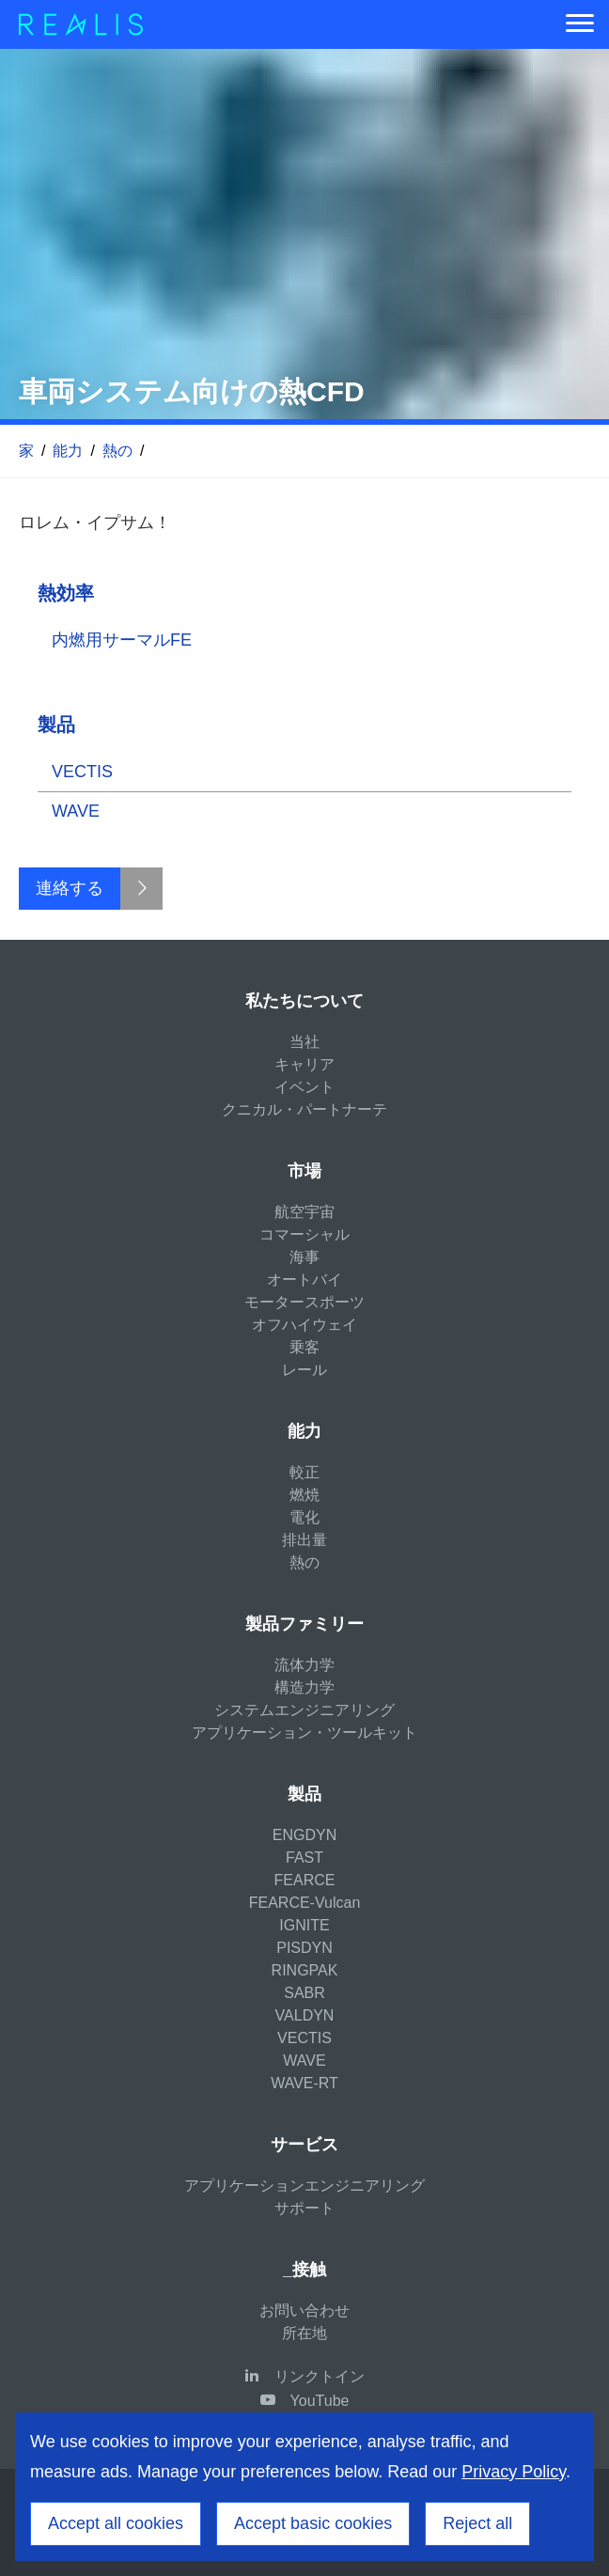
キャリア (304, 1064)
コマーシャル (304, 1234)
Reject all (477, 2523)
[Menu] (580, 24)
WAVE (76, 811)
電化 (304, 1517)
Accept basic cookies (313, 2523)
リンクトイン (319, 2376)
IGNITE (304, 1925)
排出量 (304, 1540)
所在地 (304, 2333)
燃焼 (304, 1495)
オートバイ (304, 1280)
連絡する (69, 888)
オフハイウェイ (304, 1325)
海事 (304, 1257)
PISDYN (304, 1948)
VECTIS (82, 771)
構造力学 (304, 1687)
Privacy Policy (513, 2471)
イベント (304, 1087)
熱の (117, 451)
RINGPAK (305, 1970)
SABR (304, 1993)
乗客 (304, 1347)
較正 (304, 1472)
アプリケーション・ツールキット (304, 1733)
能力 (68, 451)
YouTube (320, 2401)
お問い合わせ (304, 2310)
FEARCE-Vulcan (305, 1903)
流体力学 (304, 1665)
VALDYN (305, 2015)
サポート (304, 2208)
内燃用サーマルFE (122, 640)
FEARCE (305, 1880)
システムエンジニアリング (304, 1710)
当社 (304, 1042)
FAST (304, 1858)
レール (304, 1370)
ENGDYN (304, 1835)
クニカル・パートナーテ (304, 1109)
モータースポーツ (304, 1302)
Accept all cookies (115, 2523)
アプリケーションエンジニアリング (304, 2186)
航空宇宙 (304, 1212)
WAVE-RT (304, 2083)
